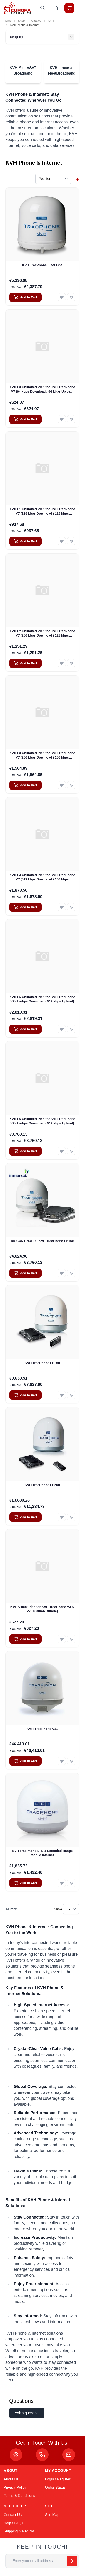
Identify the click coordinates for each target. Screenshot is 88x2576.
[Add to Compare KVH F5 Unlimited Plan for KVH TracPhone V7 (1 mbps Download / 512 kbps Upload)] (71, 1029)
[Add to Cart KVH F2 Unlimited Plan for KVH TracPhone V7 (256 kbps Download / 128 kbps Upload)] (25, 663)
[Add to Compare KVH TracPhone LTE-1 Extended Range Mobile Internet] (71, 1883)
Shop (21, 20)
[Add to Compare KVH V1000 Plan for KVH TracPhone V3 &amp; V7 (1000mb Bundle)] (71, 1639)
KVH (51, 20)
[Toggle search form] (42, 8)
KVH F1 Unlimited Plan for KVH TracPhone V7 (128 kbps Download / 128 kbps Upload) (42, 511)
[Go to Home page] (17, 8)
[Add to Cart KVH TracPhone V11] (25, 1761)
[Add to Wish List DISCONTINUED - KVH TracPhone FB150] (62, 1273)
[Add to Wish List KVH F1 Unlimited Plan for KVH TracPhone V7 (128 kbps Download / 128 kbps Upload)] (62, 541)
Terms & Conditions (19, 2496)
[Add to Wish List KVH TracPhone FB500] (62, 1517)
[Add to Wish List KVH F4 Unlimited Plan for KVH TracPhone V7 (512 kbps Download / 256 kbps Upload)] (62, 907)
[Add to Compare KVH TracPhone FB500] (71, 1517)
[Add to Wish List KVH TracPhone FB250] (62, 1395)
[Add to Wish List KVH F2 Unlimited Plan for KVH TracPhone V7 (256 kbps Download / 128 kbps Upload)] (62, 663)
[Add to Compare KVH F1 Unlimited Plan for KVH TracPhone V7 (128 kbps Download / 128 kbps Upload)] (71, 541)
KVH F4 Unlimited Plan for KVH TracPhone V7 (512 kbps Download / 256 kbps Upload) (42, 877)
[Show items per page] (71, 1909)
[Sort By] (53, 179)
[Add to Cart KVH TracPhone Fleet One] (25, 297)
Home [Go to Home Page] (8, 20)
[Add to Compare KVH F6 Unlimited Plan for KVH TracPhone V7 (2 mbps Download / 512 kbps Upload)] (71, 1151)
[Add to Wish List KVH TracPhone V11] (62, 1761)
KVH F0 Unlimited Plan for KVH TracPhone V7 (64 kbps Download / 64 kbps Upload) (42, 389)
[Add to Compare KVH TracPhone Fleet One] (71, 297)
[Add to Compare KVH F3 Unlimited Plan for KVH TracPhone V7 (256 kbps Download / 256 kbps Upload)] (71, 785)
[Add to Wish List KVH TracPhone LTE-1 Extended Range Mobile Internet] (62, 1883)
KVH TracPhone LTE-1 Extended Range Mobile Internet (42, 1853)
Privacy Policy (15, 2487)
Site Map (52, 2515)
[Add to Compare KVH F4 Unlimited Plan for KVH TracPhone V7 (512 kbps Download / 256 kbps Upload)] (71, 907)
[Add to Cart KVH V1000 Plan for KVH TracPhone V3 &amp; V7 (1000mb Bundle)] (25, 1639)
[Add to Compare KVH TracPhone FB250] (71, 1395)
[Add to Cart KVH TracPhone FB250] (25, 1395)
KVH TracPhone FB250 (42, 1363)
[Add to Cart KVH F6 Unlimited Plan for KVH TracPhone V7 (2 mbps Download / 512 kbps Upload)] (25, 1151)
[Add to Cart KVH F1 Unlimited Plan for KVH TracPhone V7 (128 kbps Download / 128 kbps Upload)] (25, 541)
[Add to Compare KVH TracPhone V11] (71, 1761)
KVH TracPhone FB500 (42, 1485)
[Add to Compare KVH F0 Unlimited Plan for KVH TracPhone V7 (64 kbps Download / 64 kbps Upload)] (71, 419)
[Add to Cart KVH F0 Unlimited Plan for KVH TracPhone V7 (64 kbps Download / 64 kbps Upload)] (25, 419)
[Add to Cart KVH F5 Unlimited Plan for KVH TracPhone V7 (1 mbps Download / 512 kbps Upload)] (25, 1029)
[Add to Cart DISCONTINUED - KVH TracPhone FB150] (25, 1273)
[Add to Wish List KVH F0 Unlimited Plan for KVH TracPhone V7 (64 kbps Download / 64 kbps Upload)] (62, 419)
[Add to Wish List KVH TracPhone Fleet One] (62, 297)
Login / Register (58, 2479)
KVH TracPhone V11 (42, 1729)
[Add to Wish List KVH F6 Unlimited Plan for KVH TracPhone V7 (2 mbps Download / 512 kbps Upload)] (62, 1151)
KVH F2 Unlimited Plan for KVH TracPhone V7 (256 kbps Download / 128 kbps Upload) (42, 633)
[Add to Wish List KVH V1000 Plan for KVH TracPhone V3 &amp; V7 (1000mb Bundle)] (62, 1639)
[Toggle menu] (82, 8)
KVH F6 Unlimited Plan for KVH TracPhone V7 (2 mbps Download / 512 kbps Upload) (42, 1121)
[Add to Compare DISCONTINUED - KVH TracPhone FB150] (71, 1273)
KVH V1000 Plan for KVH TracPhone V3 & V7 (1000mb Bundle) (42, 1609)
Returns (28, 2531)
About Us (11, 2479)
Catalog (36, 20)
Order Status (55, 2487)
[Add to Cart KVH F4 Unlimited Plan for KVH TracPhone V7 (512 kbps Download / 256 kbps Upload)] (25, 907)
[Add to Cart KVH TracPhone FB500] (25, 1517)
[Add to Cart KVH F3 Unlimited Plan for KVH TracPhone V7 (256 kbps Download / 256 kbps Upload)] (25, 785)
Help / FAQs (13, 2523)
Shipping (11, 2531)
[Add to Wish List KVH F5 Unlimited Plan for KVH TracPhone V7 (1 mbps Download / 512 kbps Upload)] (62, 1029)
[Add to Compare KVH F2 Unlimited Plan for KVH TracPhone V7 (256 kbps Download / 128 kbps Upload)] (71, 663)
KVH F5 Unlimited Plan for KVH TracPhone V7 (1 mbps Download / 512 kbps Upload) (42, 999)
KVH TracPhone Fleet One (42, 265)
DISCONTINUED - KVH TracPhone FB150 (42, 1241)
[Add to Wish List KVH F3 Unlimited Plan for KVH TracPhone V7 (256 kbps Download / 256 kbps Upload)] (62, 785)
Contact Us (13, 2515)
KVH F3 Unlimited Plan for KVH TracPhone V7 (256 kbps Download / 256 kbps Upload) (42, 755)
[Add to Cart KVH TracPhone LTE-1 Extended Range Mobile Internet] (25, 1882)
